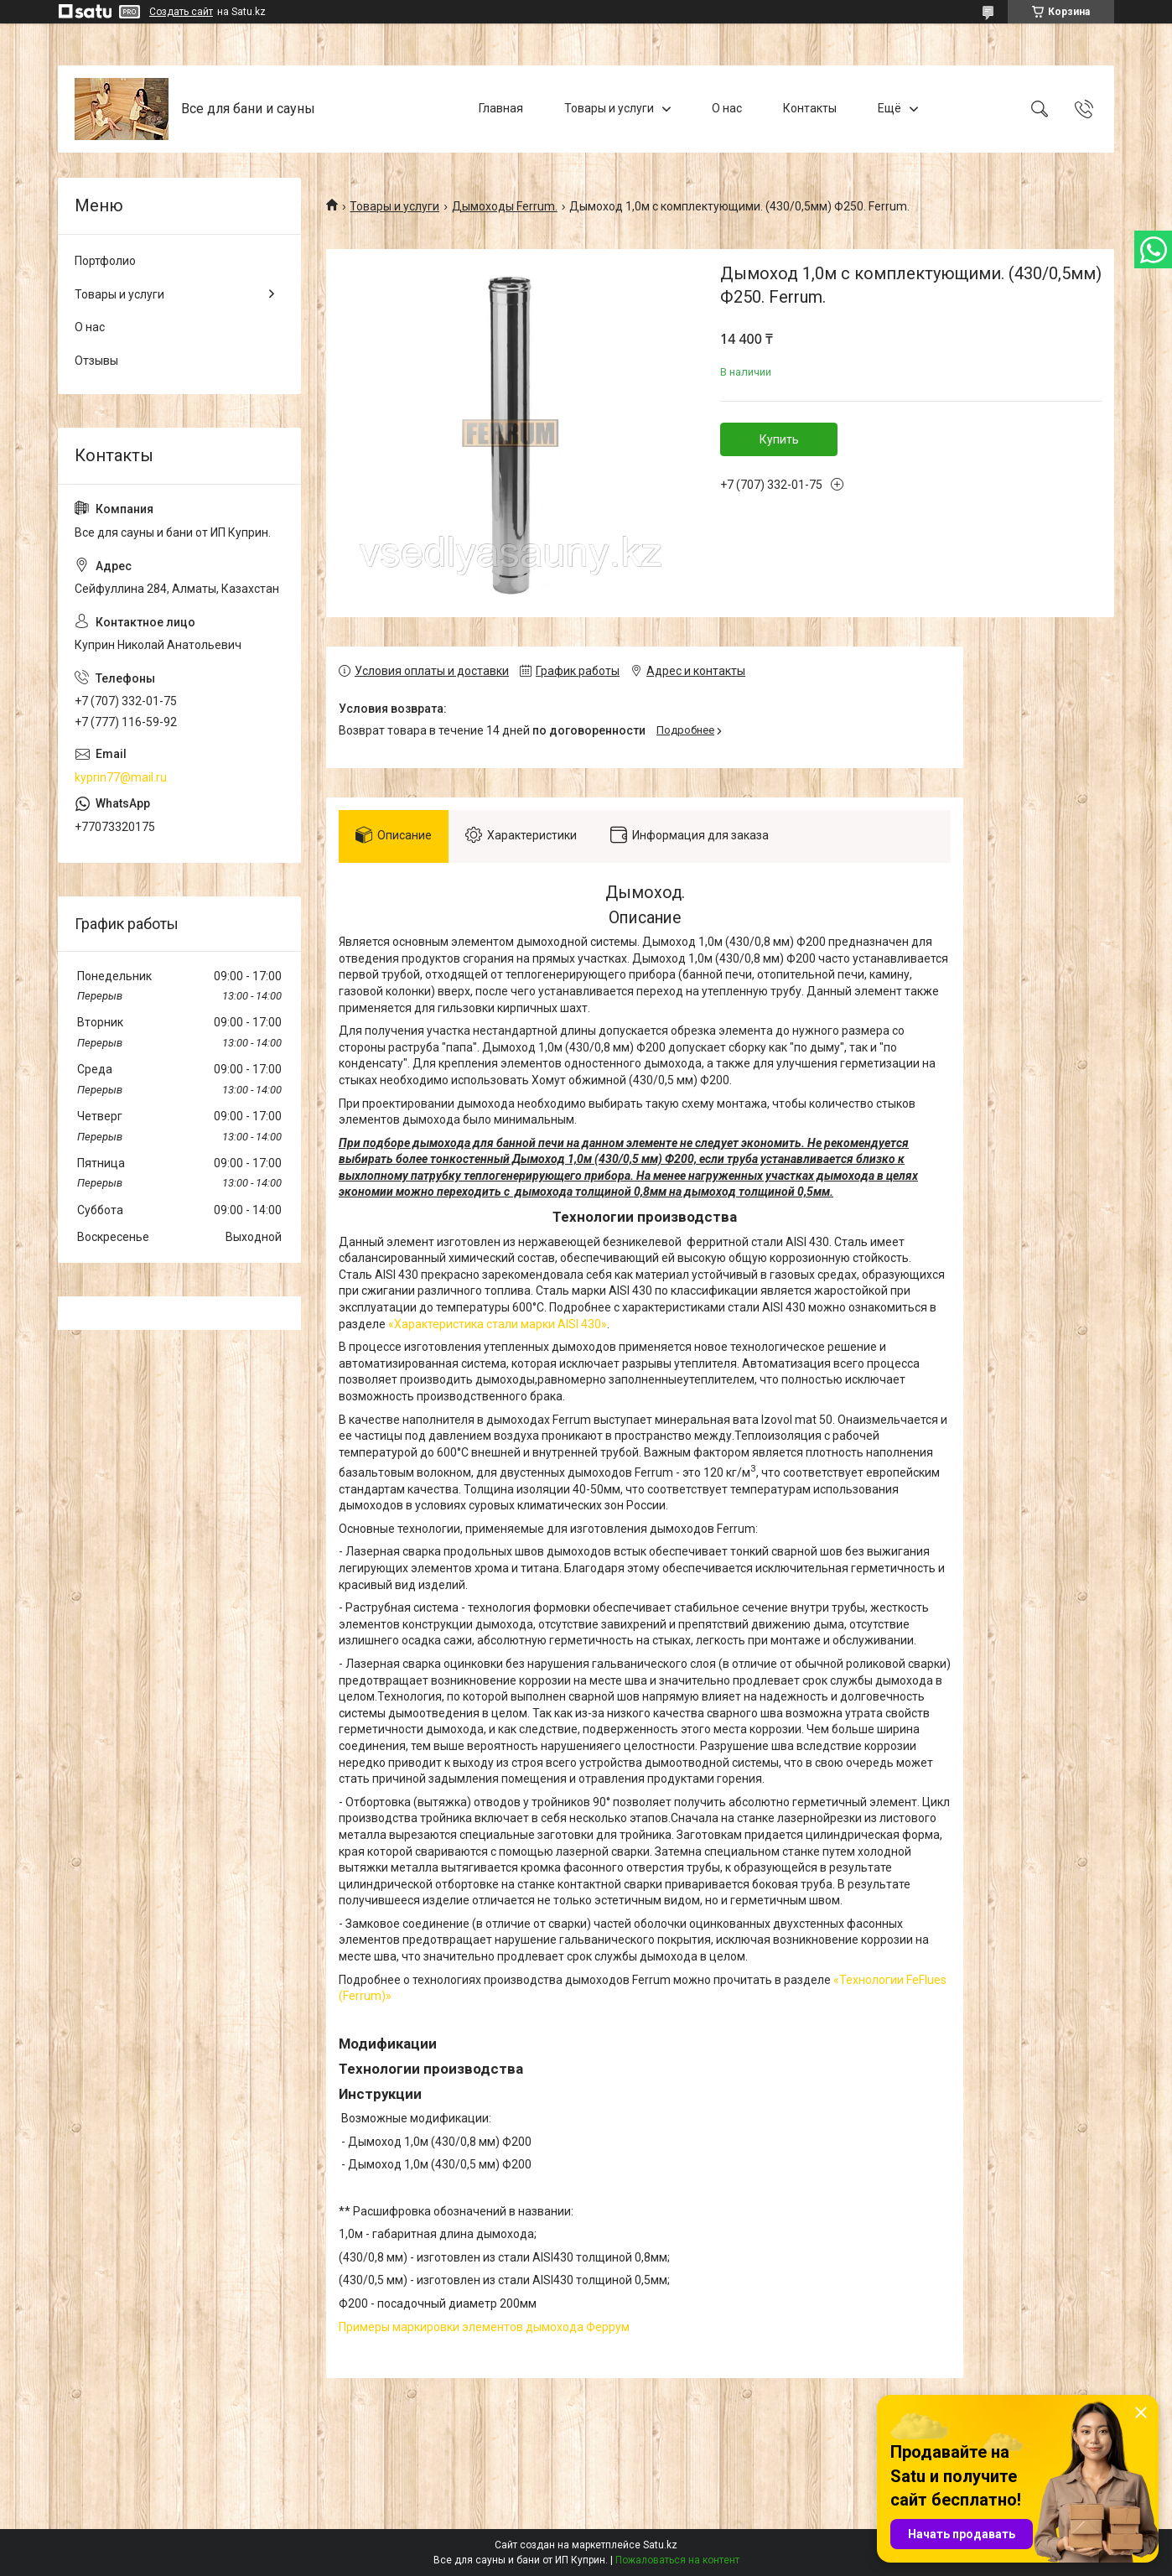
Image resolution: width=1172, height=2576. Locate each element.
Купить (779, 439)
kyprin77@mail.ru (121, 777)
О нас (727, 108)
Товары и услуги (609, 108)
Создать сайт (181, 12)
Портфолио (105, 260)
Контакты (810, 108)
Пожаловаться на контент (677, 2560)
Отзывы (96, 360)
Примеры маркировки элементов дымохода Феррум (484, 2327)
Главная (501, 108)
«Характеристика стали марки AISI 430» (497, 1324)
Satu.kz (660, 2545)
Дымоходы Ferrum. (504, 206)
